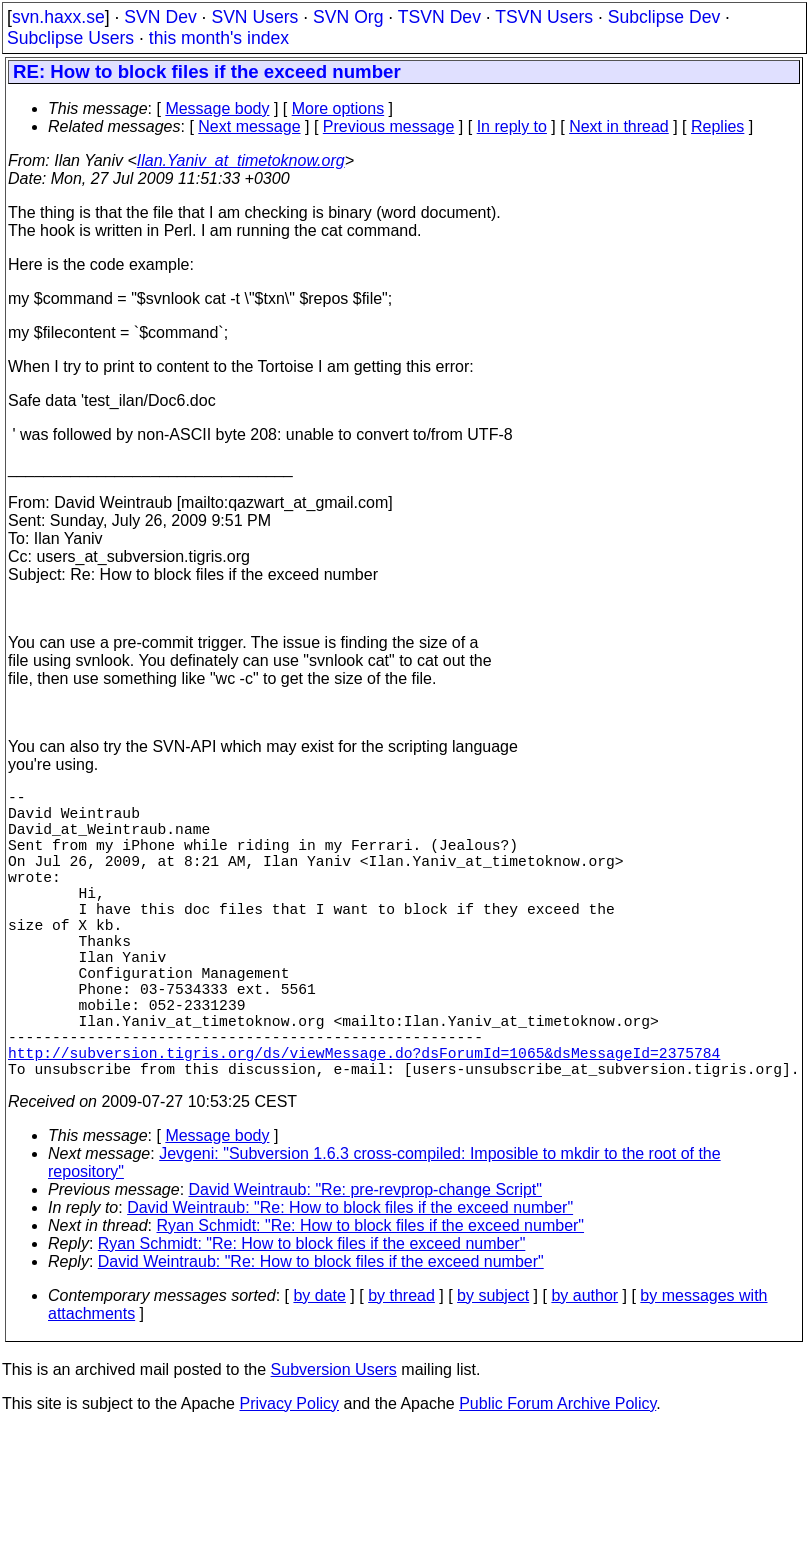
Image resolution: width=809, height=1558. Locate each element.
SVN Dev (160, 17)
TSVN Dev (439, 17)
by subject (493, 1367)
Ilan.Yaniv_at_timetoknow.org (241, 160)
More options (338, 108)
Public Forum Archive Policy (557, 1475)
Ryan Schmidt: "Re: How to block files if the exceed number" (371, 1297)
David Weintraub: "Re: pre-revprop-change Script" (365, 1261)
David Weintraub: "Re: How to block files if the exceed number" (350, 1279)
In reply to (512, 126)
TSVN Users (544, 17)
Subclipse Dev (664, 17)
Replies (717, 126)
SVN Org (348, 17)
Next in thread (619, 126)
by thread (401, 1367)
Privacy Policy (289, 1475)
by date (319, 1367)
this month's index (219, 38)
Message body (217, 108)
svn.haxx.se (58, 17)
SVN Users (254, 17)
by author (584, 1367)
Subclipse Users (70, 38)
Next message (249, 126)
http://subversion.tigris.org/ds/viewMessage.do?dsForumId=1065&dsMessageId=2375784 (364, 1120)
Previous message (389, 126)
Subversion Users (334, 1441)
